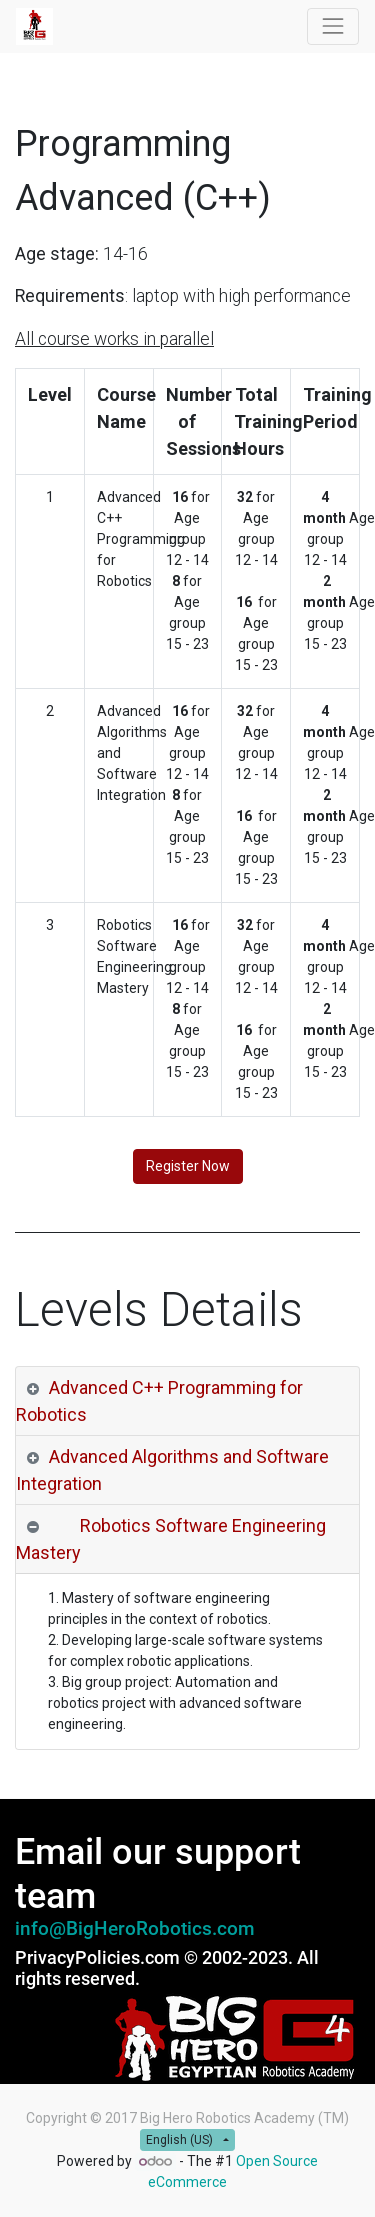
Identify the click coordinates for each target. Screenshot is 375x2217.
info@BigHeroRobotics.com (135, 1929)
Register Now (188, 1166)
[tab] (187, 1401)
